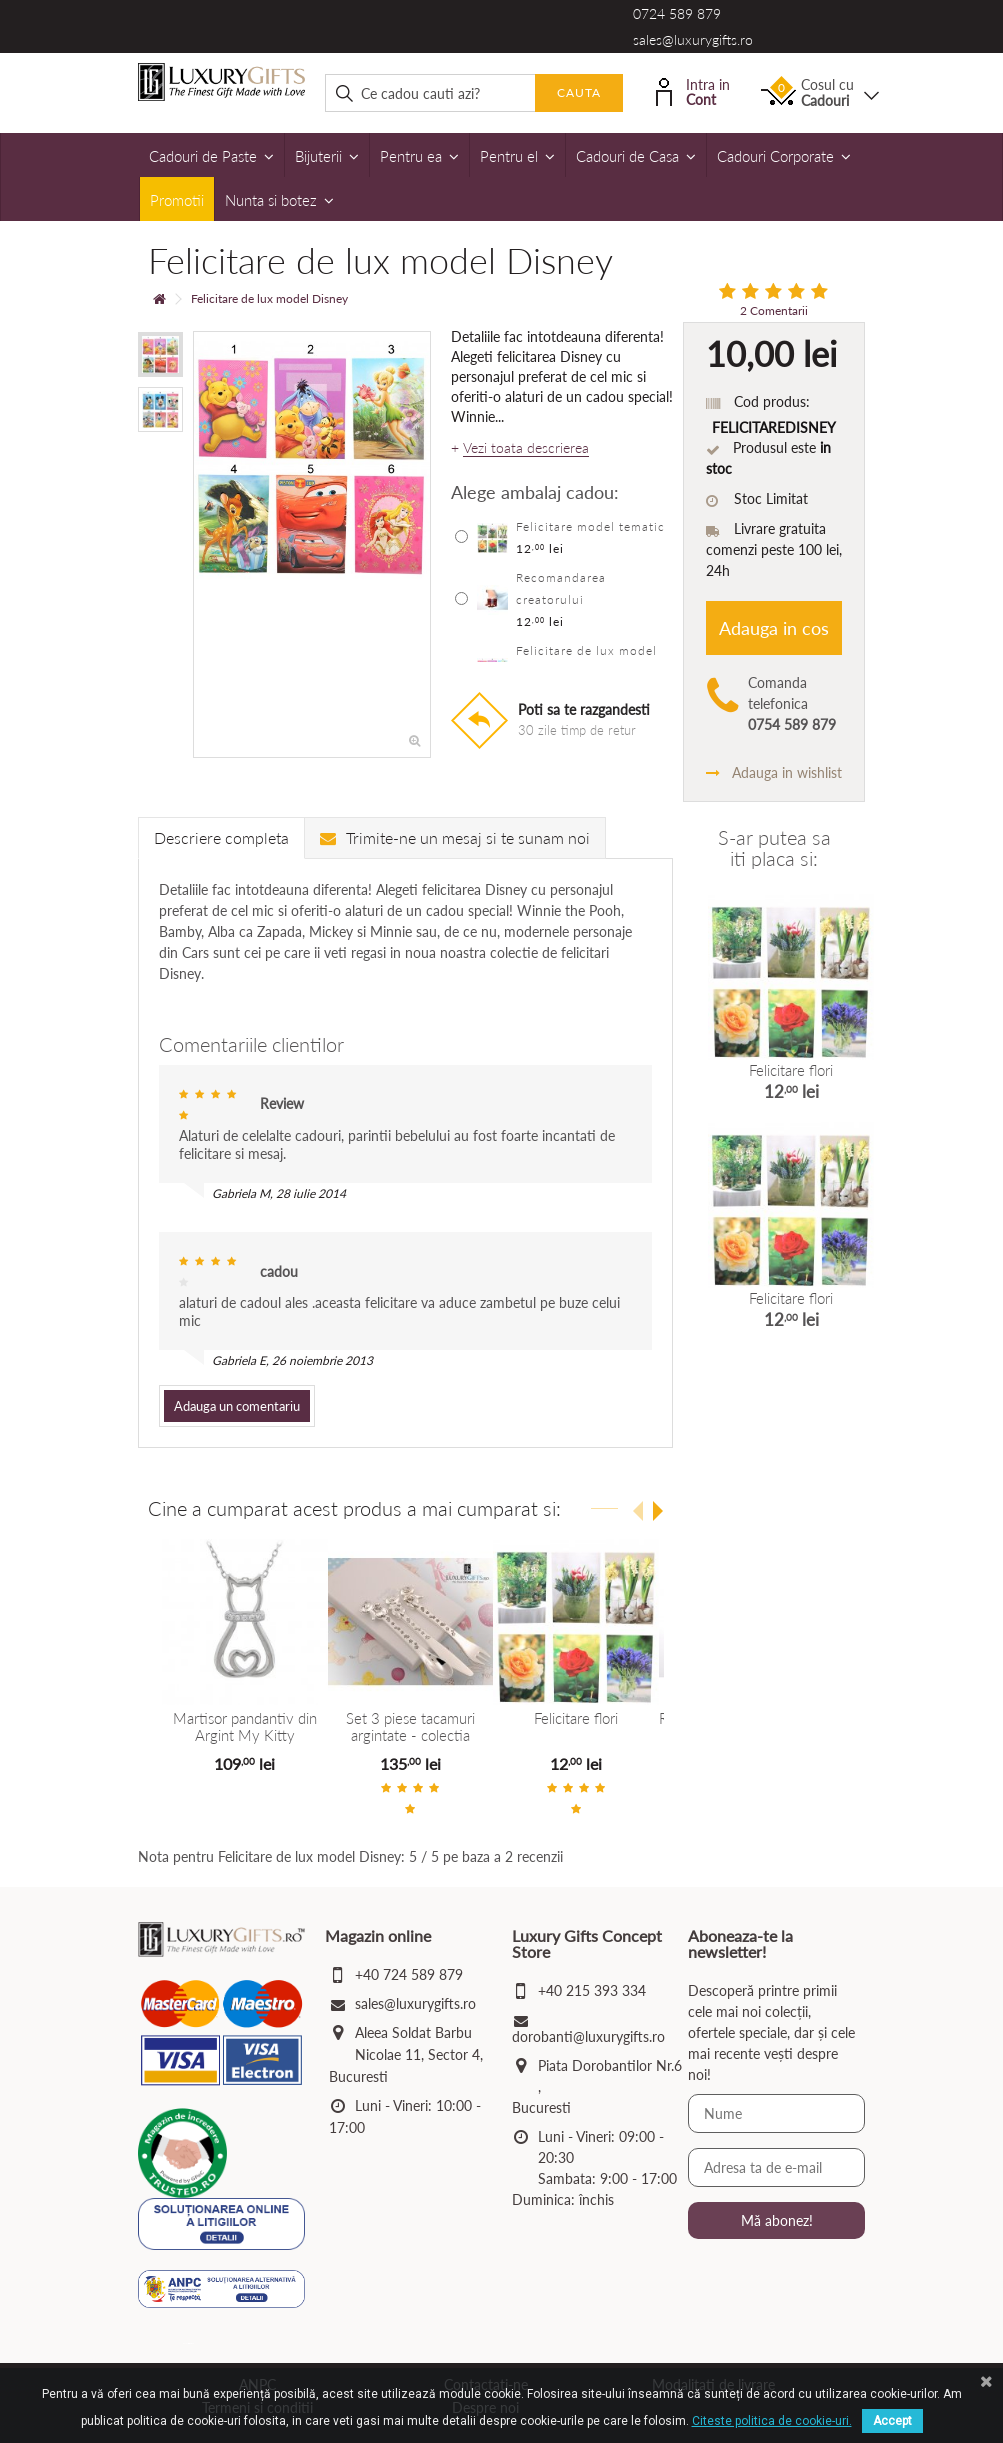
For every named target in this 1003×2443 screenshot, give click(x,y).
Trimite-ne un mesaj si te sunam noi (455, 837)
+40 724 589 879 (409, 1974)
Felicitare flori (576, 1718)
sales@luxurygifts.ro (693, 39)
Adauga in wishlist (774, 772)
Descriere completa (221, 837)
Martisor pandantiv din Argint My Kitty (245, 1726)
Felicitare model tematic (590, 526)
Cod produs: (772, 401)
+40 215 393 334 (592, 1990)
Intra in (693, 90)
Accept (892, 2421)
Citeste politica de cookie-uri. (772, 2421)
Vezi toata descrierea (526, 448)
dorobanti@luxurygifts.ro (588, 2036)
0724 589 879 (677, 13)
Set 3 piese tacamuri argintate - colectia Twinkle (410, 1734)
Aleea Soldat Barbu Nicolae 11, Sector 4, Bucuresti (406, 2054)
